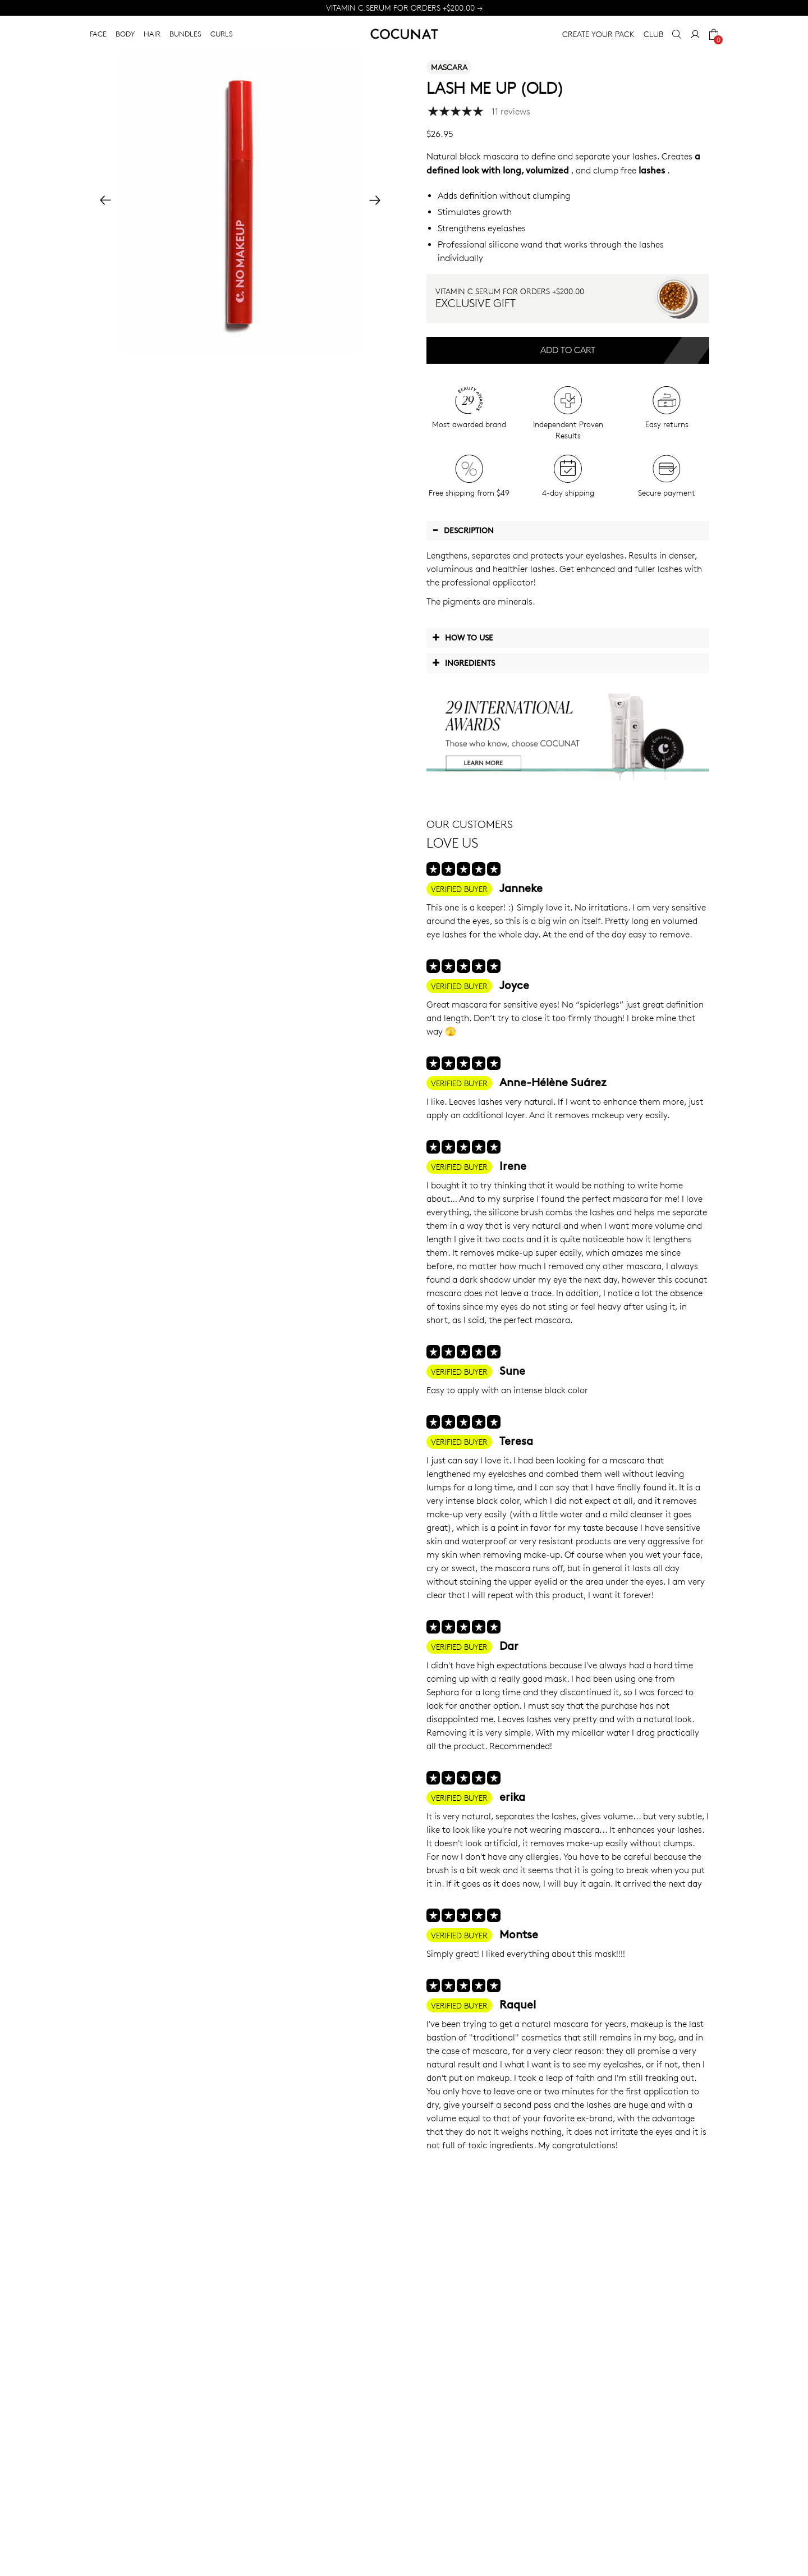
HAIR (152, 33)
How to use (462, 637)
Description (463, 530)
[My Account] (695, 34)
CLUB (653, 34)
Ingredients (463, 662)
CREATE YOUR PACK (598, 34)
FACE (98, 33)
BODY (125, 33)
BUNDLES (185, 33)
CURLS (221, 33)
